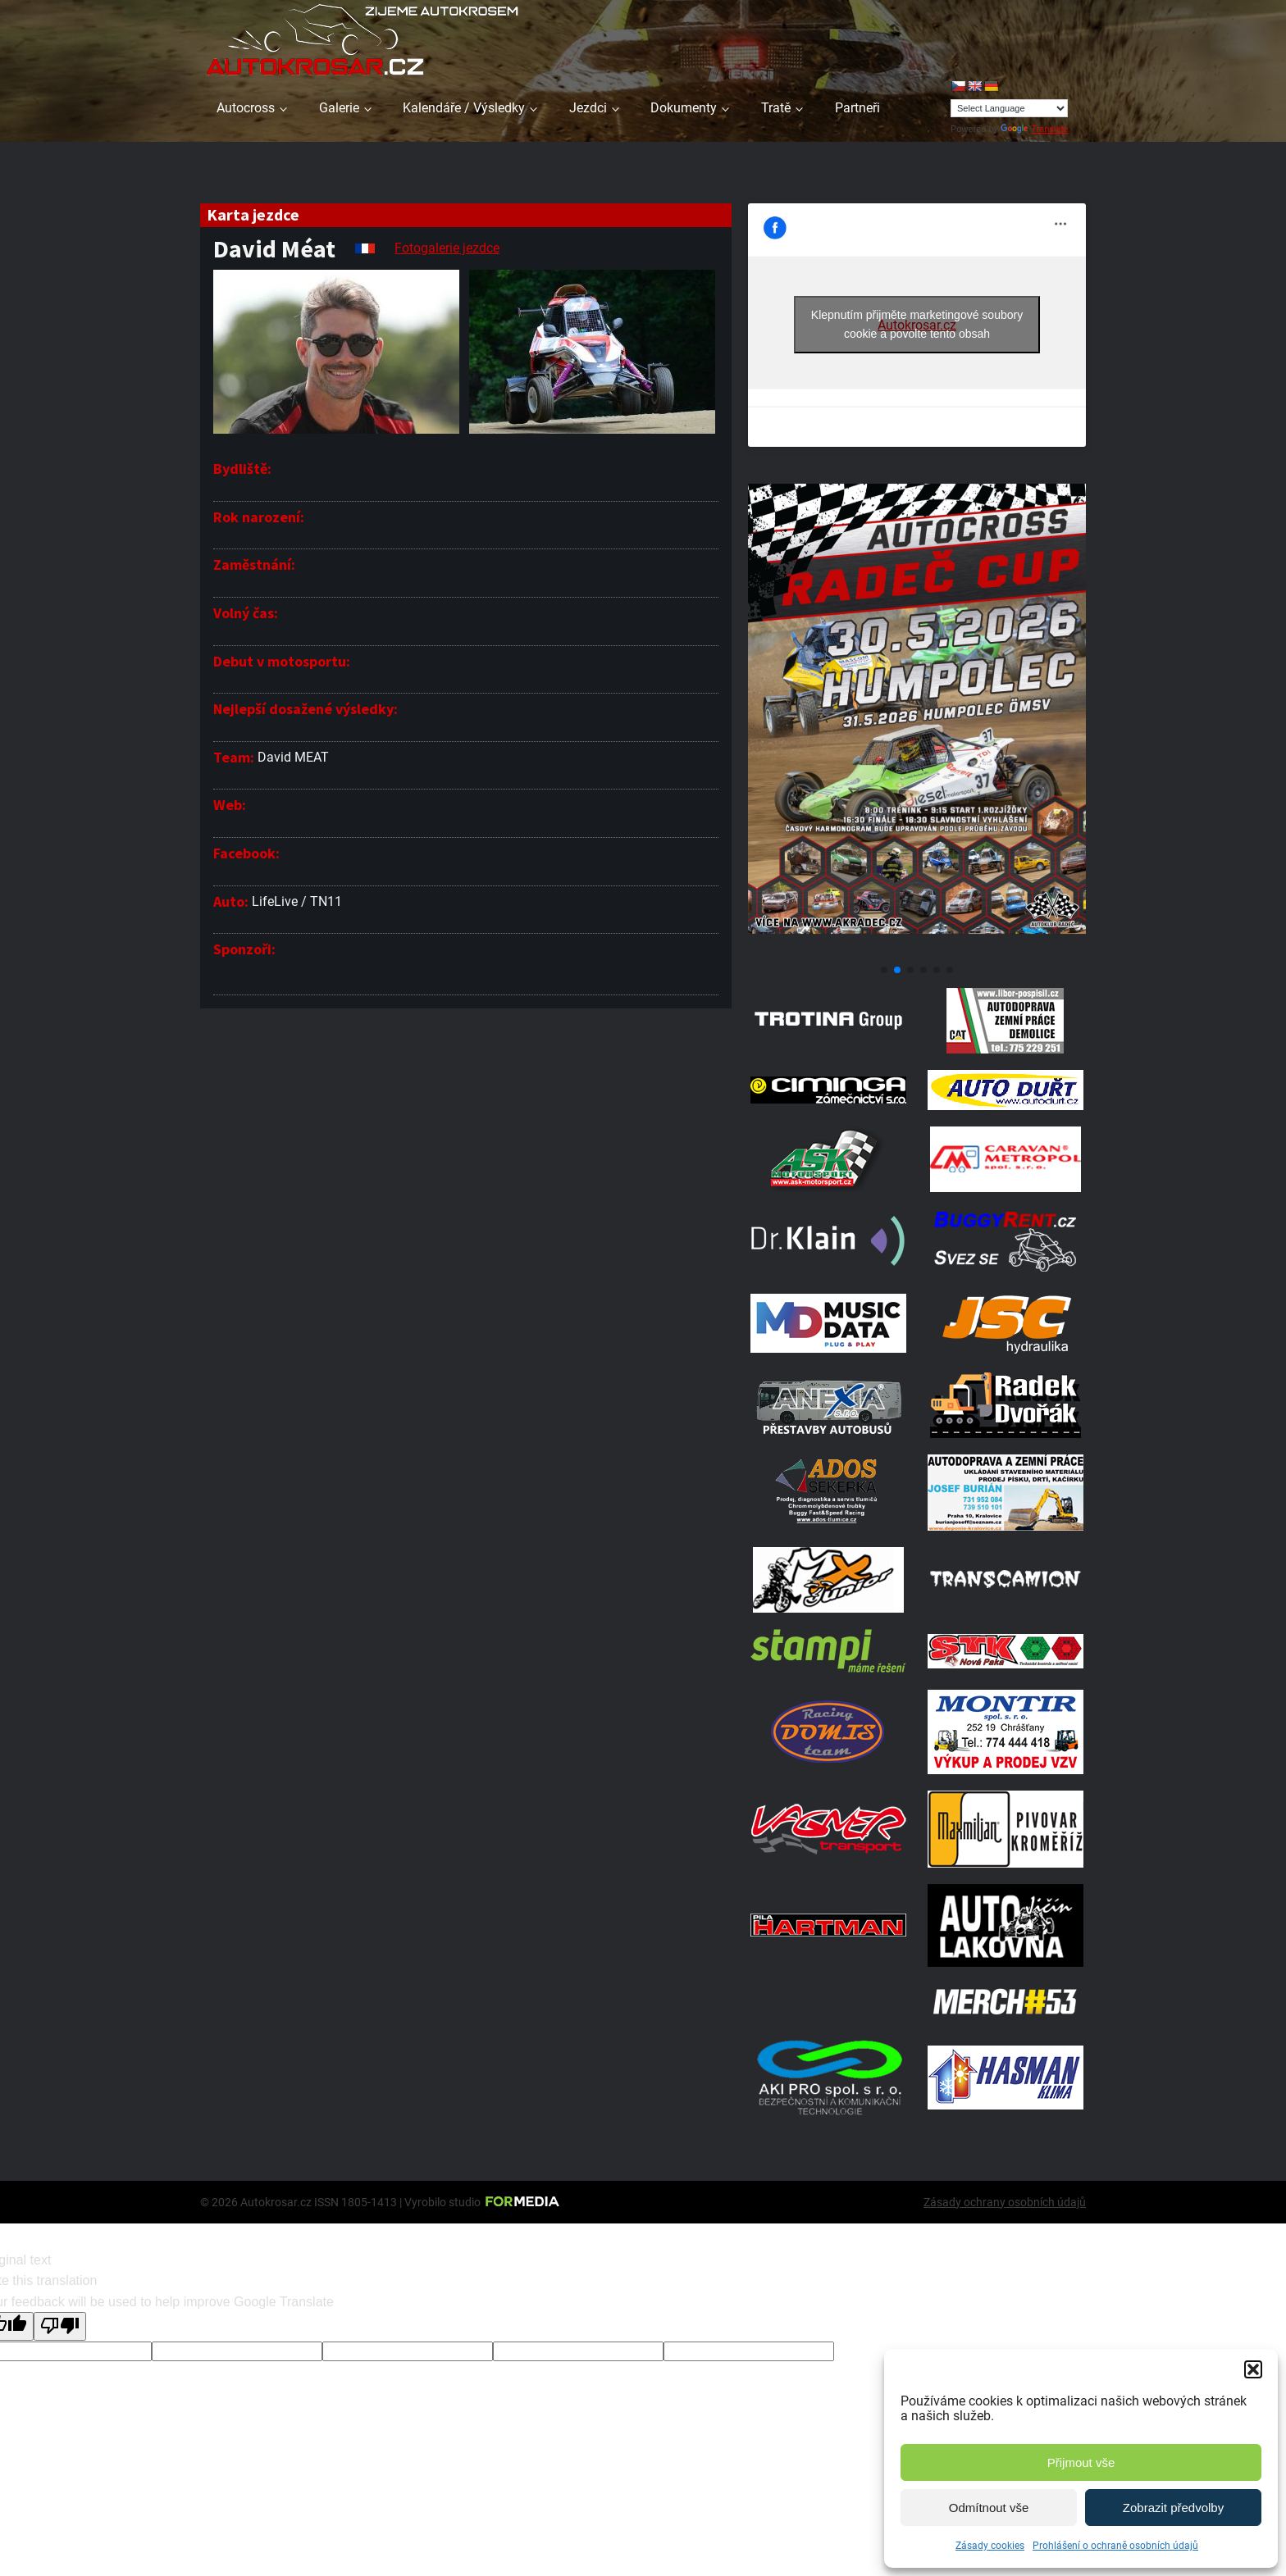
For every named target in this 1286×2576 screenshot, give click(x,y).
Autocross (246, 108)
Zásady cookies (989, 2545)
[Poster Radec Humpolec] (917, 950)
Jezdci (588, 108)
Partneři (857, 108)
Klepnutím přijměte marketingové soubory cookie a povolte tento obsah (917, 324)
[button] (1253, 2369)
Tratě (776, 108)
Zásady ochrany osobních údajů (1004, 2202)
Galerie (339, 108)
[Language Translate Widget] (1009, 108)
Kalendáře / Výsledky (464, 108)
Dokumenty (683, 108)
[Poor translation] (60, 2326)
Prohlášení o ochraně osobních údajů (1115, 2545)
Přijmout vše (1081, 2462)
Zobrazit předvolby (1173, 2508)
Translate (1034, 129)
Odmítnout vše (989, 2508)
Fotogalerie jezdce (446, 248)
